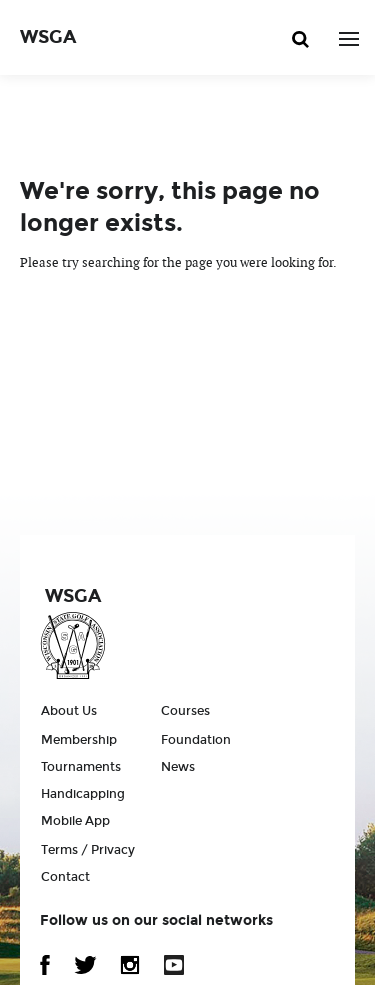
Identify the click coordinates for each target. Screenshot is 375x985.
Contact (65, 877)
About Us (69, 711)
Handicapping (83, 794)
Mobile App (75, 821)
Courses (185, 711)
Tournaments (81, 767)
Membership (79, 740)
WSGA (48, 37)
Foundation (196, 740)
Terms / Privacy (88, 850)
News (178, 767)
